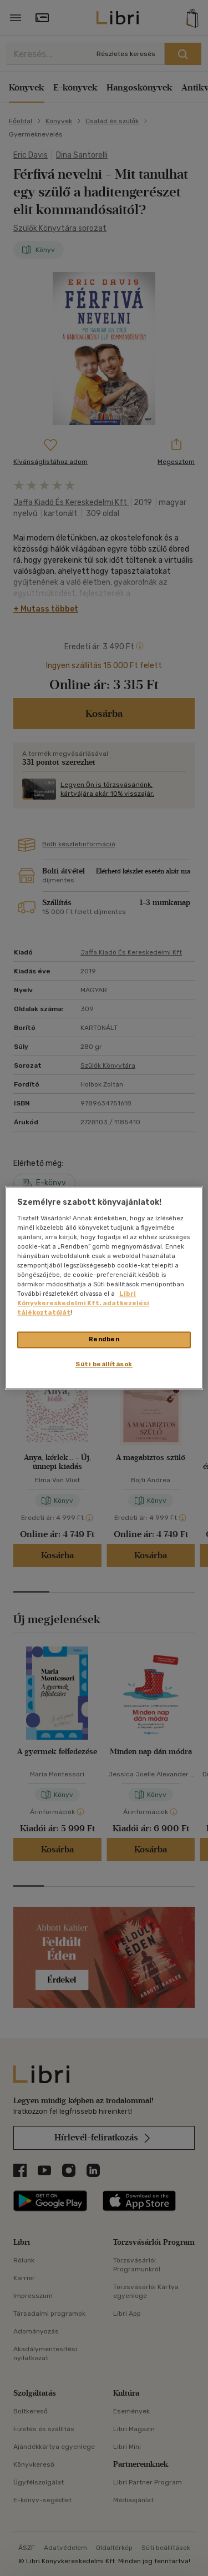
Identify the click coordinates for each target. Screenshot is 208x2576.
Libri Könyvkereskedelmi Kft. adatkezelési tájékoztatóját (83, 1303)
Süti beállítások (104, 1364)
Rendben (104, 1339)
